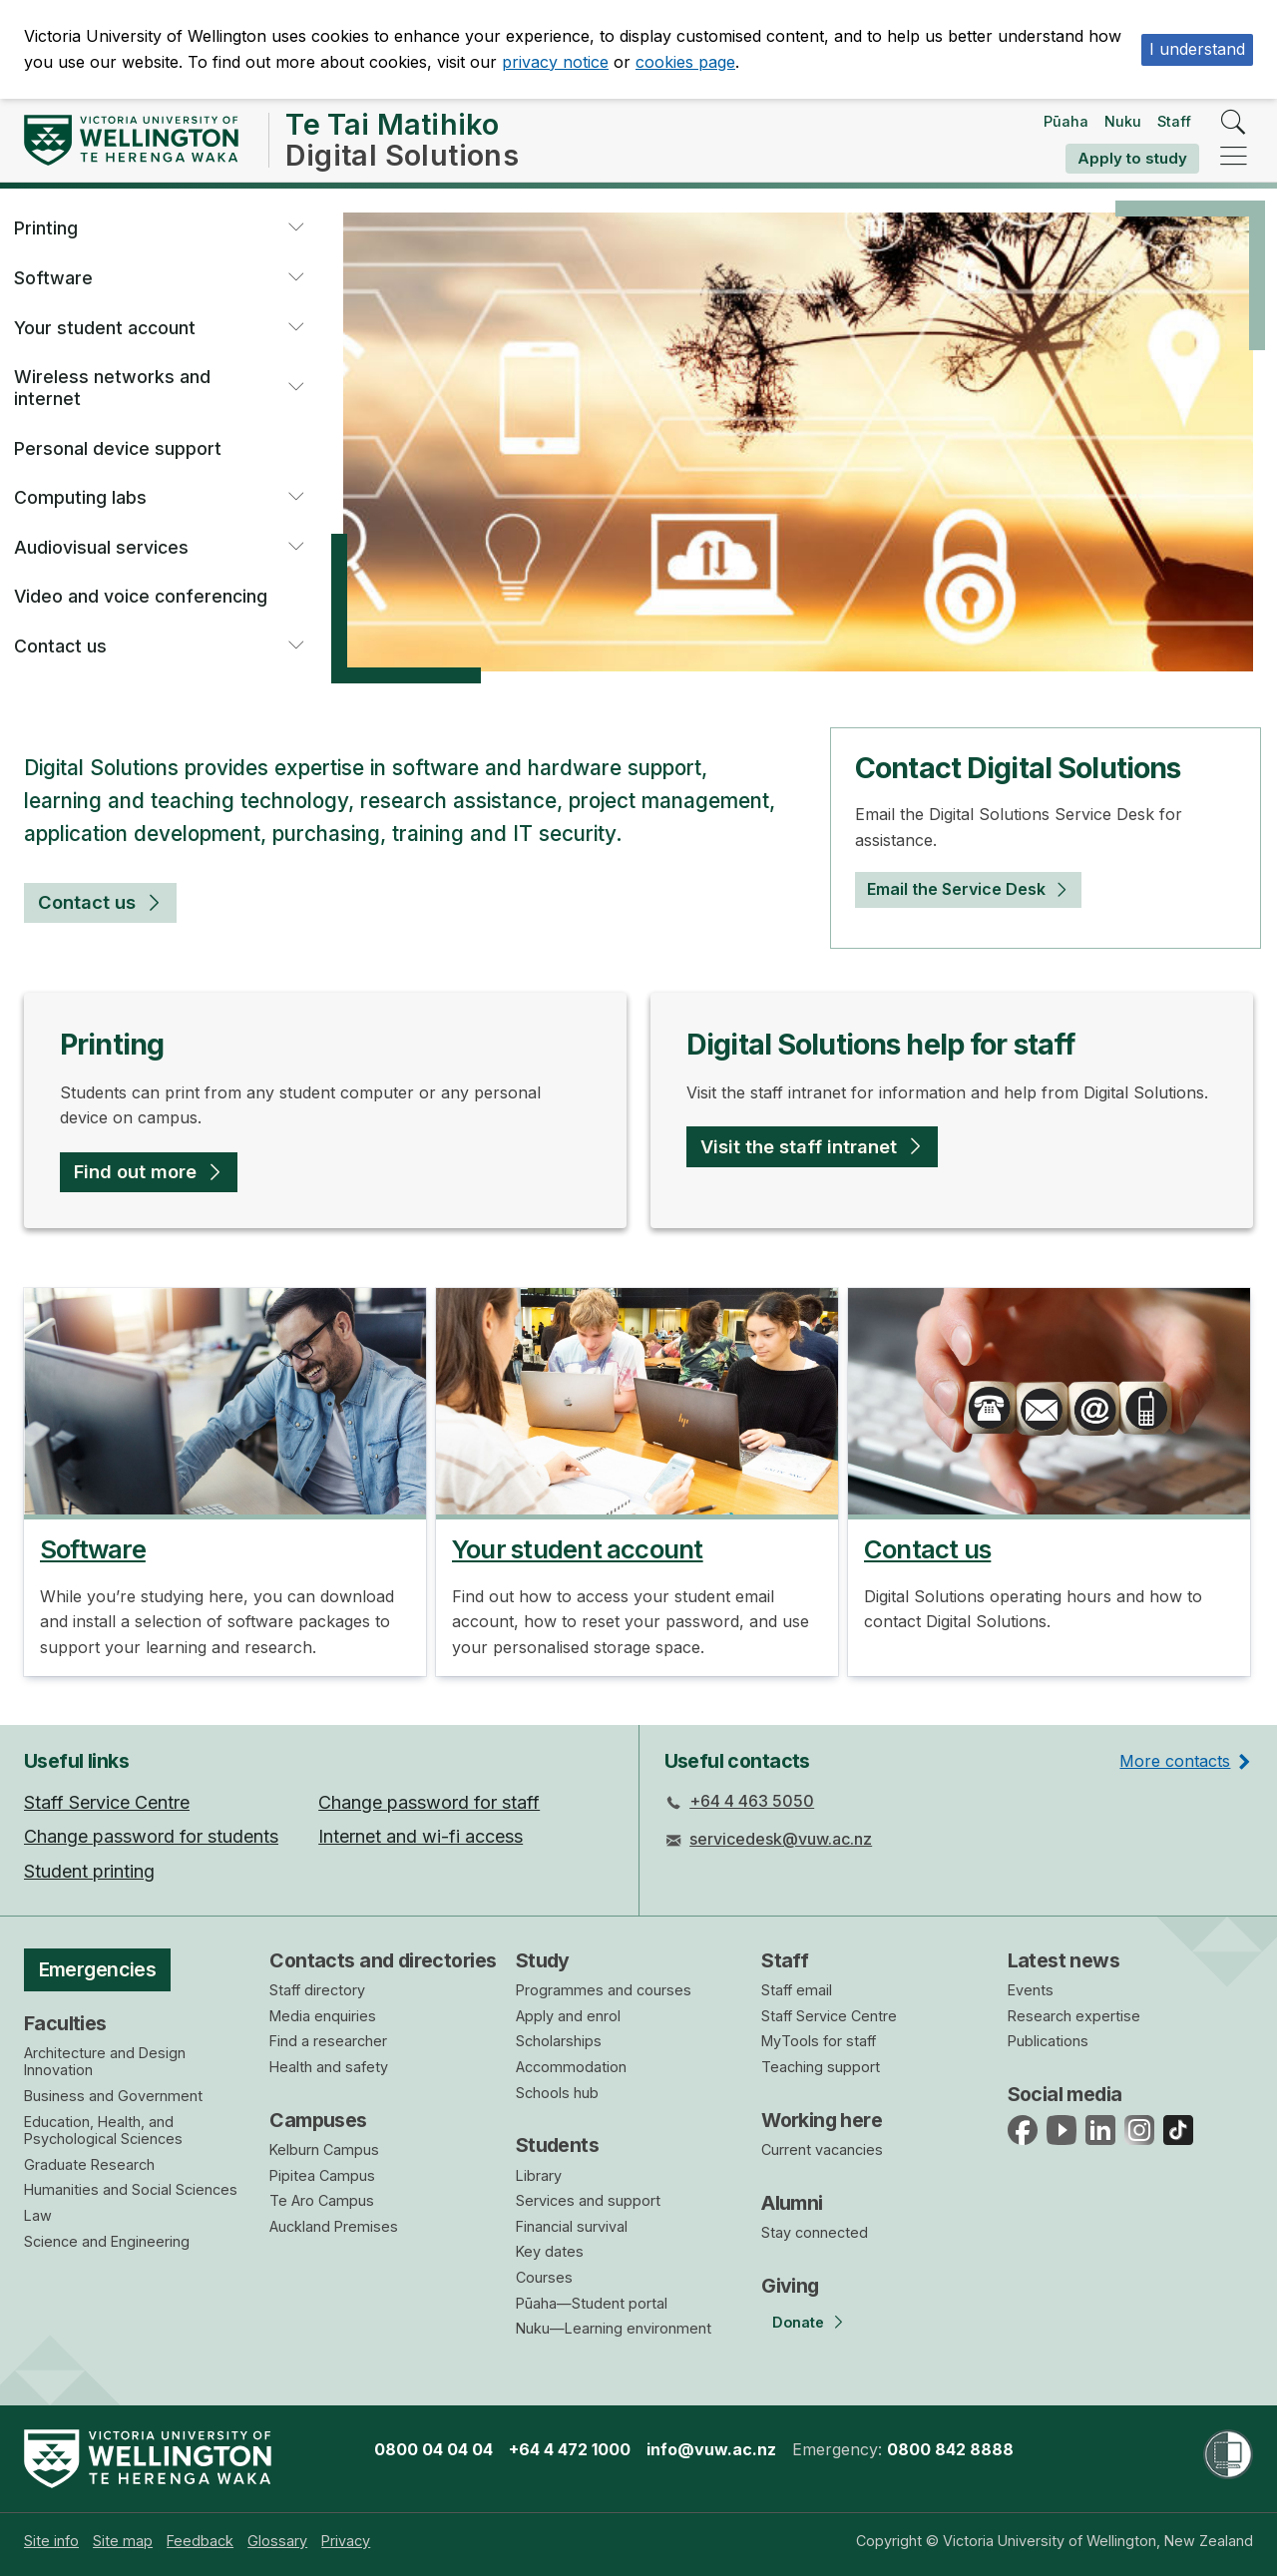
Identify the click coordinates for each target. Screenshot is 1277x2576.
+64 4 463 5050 (751, 1801)
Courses (544, 2277)
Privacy (345, 2540)
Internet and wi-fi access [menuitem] (420, 1836)
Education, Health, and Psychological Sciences (103, 2130)
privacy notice (555, 62)
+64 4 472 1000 (570, 2449)
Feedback (200, 2540)
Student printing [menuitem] (89, 1871)
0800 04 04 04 (433, 2449)
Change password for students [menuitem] (151, 1836)
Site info (51, 2540)
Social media (1065, 2094)
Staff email (796, 1989)
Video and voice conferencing (140, 596)
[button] (295, 228)
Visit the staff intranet (798, 1146)
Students (557, 2145)
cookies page (685, 62)
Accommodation (571, 2066)
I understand (1197, 49)
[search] (1233, 123)
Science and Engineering (107, 2241)
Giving (790, 2286)
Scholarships (559, 2040)
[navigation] (1233, 157)
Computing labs (80, 497)
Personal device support (117, 448)
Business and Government (113, 2095)
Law (38, 2215)
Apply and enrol (568, 2015)
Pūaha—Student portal (591, 2303)
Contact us (60, 646)
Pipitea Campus (322, 2175)
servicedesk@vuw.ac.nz (780, 1839)
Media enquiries (322, 2015)
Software (53, 277)
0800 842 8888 (950, 2449)
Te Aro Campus (321, 2200)
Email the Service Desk (956, 889)
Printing (46, 227)
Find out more (135, 1171)
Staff (1174, 121)
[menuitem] (51, 2540)
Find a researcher (328, 2040)
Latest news (1064, 1960)
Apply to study (1132, 158)
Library (539, 2175)
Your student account (105, 327)
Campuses (317, 2120)
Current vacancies (822, 2149)
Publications (1048, 2040)
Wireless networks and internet (112, 387)
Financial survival (572, 2226)
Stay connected (814, 2232)
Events (1031, 1989)
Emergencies (98, 1969)
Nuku (1122, 121)
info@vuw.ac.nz (711, 2449)
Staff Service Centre (829, 2015)
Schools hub (557, 2092)
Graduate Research (89, 2164)
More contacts (1174, 1761)
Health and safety (328, 2066)
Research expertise (1074, 2015)
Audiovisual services (101, 547)
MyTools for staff (818, 2040)
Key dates (550, 2251)
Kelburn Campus (324, 2149)
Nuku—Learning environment (613, 2328)
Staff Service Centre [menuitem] (107, 1802)
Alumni (792, 2203)
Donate (798, 2322)
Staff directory (317, 1989)
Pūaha (1066, 121)
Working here (821, 2120)
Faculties (65, 2023)
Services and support (588, 2200)
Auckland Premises (333, 2226)
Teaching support (820, 2066)
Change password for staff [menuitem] (429, 1802)
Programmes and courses (603, 1989)
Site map (123, 2540)
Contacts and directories (382, 1960)
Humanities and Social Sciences (130, 2189)
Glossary (277, 2540)
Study (543, 1960)
